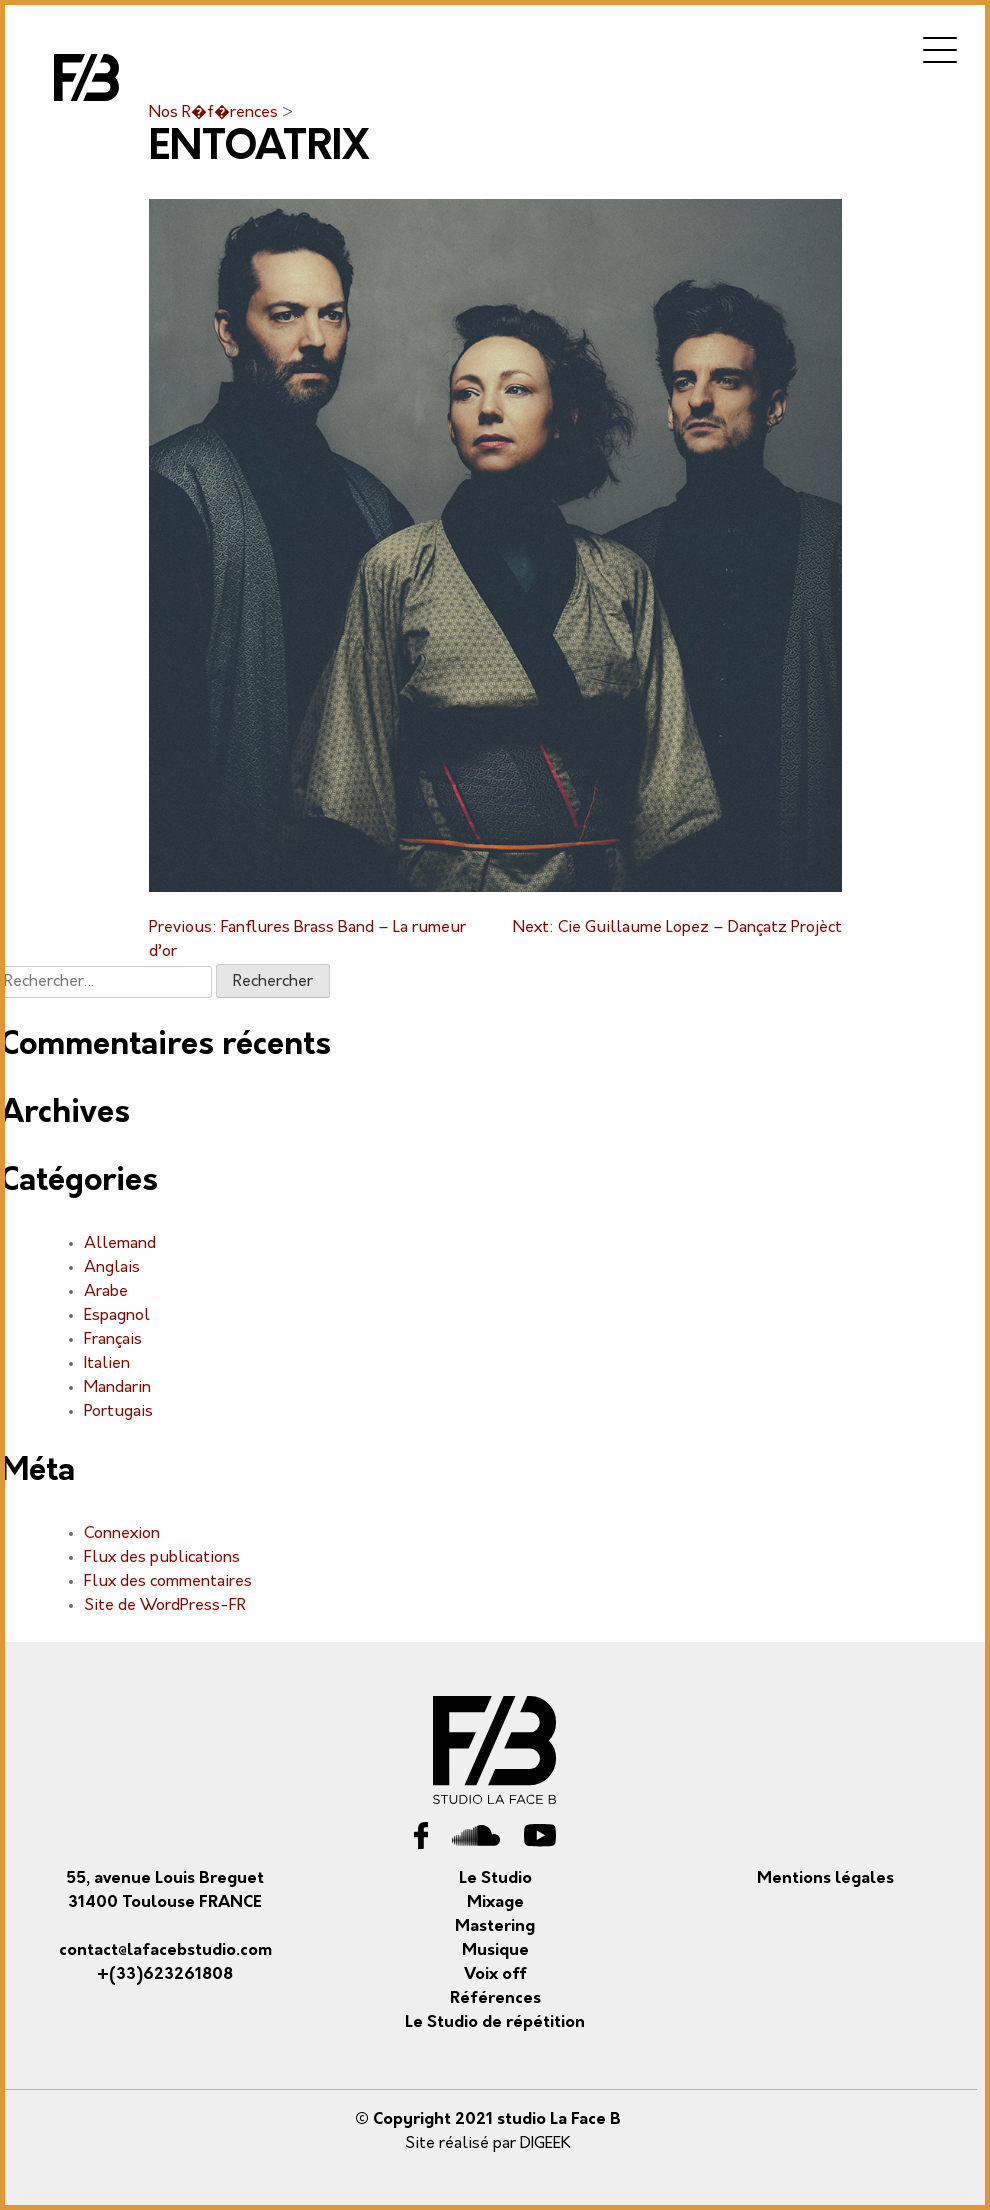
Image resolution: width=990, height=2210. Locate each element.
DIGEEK (545, 2144)
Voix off (495, 1975)
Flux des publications (162, 1558)
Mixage (495, 1903)
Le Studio (495, 1879)
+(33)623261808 (165, 1975)
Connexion (122, 1534)
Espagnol (117, 1316)
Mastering (495, 1927)
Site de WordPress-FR (165, 1606)
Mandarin (117, 1388)
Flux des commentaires (168, 1582)
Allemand (120, 1244)
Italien (107, 1364)
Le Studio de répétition (495, 2023)
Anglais (112, 1268)
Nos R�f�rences (215, 113)
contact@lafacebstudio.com (165, 1951)
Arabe (106, 1292)
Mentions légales (825, 1879)
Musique (495, 1951)
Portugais (118, 1412)
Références (495, 1999)
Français (113, 1340)
